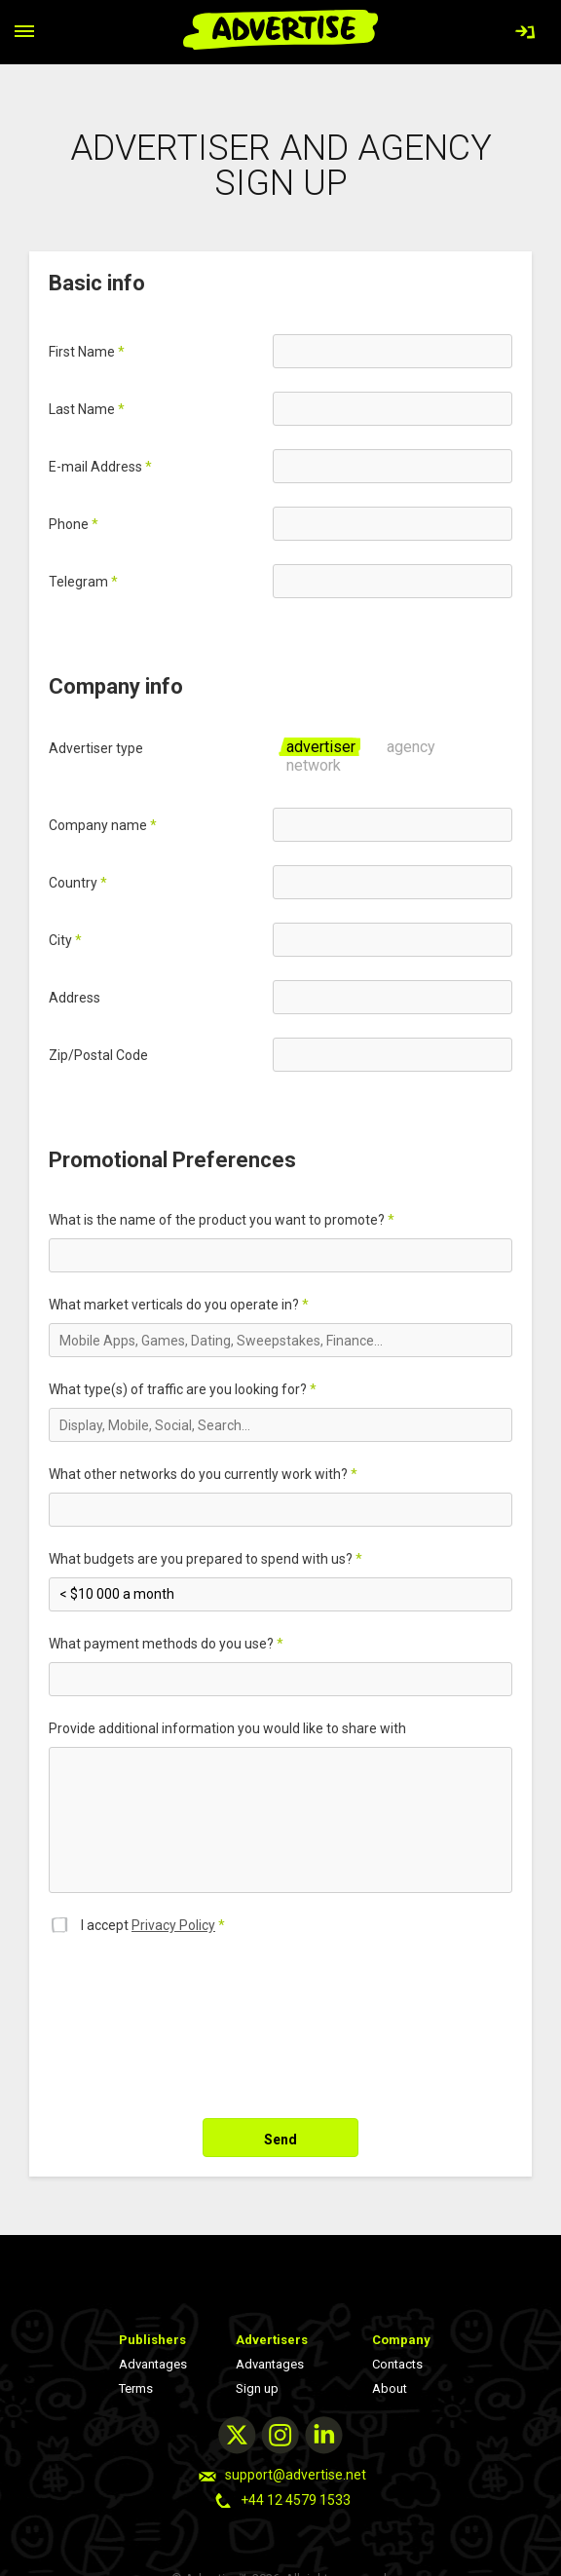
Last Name (87, 409)
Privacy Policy (173, 1925)
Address (74, 997)
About (389, 2388)
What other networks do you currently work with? (203, 1474)
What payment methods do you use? (166, 1643)
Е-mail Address (100, 466)
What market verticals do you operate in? (179, 1304)
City (65, 940)
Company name (103, 825)
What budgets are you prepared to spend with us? (205, 1559)
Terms (136, 2388)
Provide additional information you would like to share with (227, 1728)
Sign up (257, 2388)
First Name (87, 352)
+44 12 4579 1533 (296, 2500)
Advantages (153, 2364)
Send (280, 2139)
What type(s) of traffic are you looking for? (183, 1389)
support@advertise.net (295, 2474)
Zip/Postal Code (98, 1055)
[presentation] (197, 2017)
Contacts (397, 2364)
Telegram (83, 581)
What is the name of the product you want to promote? (221, 1220)
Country (78, 882)
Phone (73, 524)
